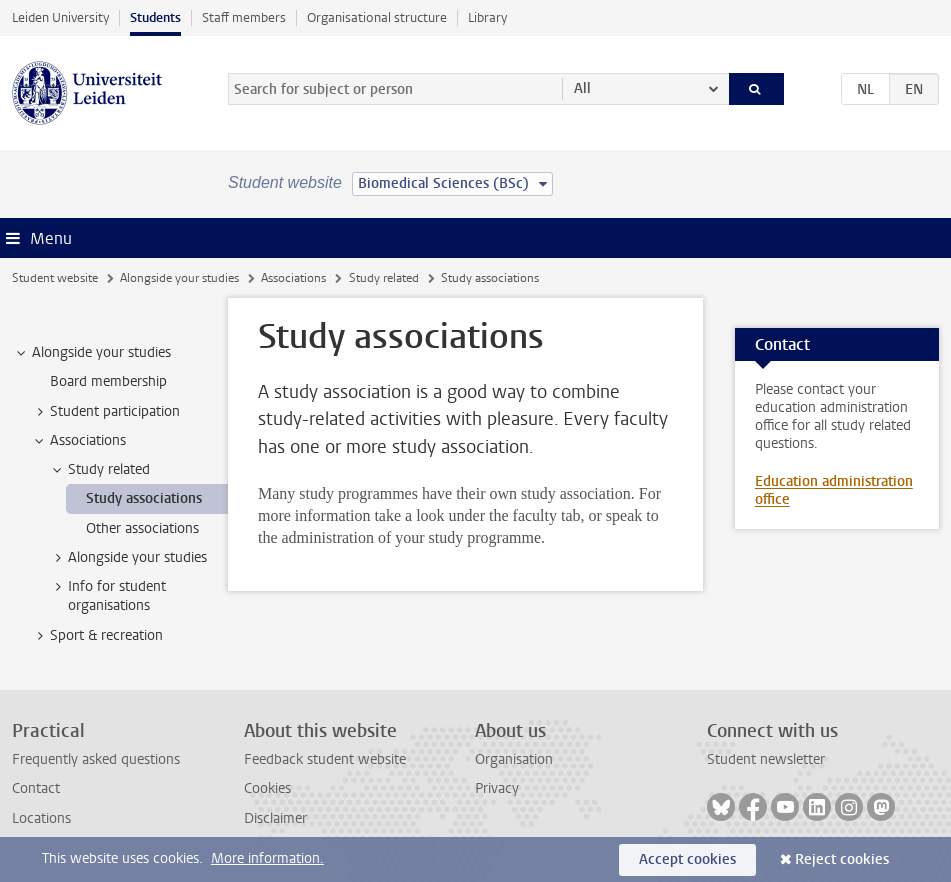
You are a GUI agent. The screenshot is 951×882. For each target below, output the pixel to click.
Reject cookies (842, 859)
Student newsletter (766, 759)
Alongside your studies (179, 278)
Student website (55, 278)
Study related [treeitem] (99, 470)
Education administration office (834, 490)
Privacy (497, 788)
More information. (267, 858)
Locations (41, 818)
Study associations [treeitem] (144, 498)
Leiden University (60, 17)
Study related (384, 278)
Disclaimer (275, 818)
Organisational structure (377, 17)
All (582, 88)
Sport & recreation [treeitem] (97, 636)
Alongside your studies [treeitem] (92, 353)
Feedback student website (325, 759)
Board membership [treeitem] (108, 381)
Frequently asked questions (96, 759)
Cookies (267, 788)
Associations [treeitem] (78, 441)
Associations (293, 278)
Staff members (244, 17)
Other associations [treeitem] (142, 528)
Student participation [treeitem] (105, 412)
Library (487, 17)
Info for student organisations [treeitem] (107, 596)
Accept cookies (687, 859)
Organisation (514, 759)
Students (155, 17)
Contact (36, 788)
